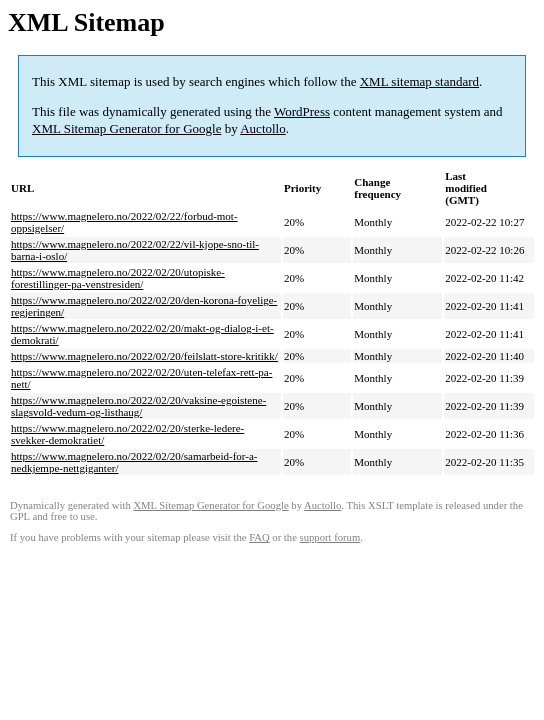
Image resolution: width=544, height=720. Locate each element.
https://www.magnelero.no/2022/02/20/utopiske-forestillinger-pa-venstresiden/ (118, 278)
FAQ (259, 537)
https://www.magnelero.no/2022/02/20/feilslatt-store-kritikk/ (144, 356)
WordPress (302, 111)
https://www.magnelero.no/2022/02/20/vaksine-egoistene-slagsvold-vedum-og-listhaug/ (138, 406)
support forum (330, 537)
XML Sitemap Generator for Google (126, 128)
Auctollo (263, 128)
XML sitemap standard (419, 81)
